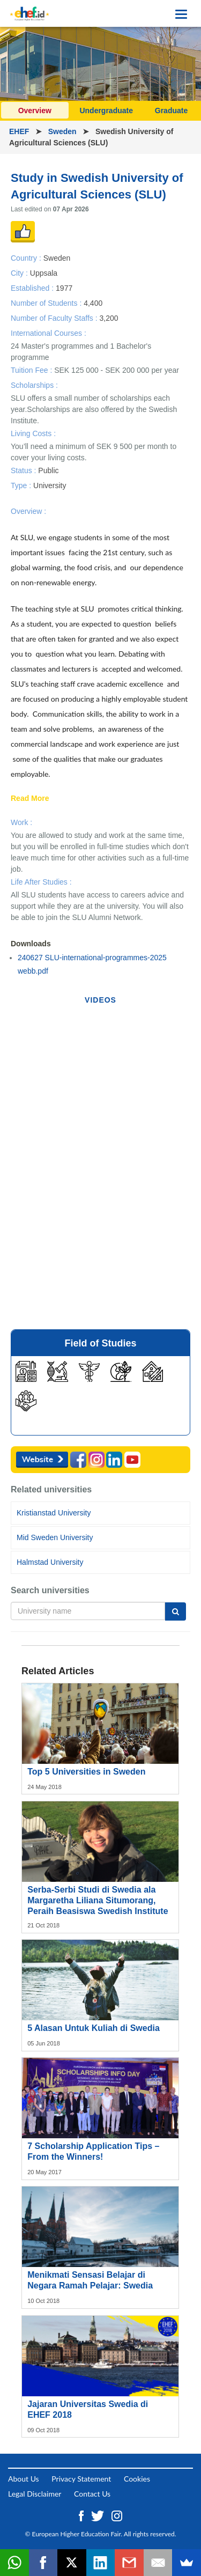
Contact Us (92, 2493)
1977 (64, 287)
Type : (22, 485)
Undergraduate (106, 110)
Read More (30, 799)
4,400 (93, 302)
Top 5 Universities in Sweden (86, 1771)
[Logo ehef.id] (29, 13)
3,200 (108, 317)
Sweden (63, 131)
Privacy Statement (81, 2478)
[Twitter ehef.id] (98, 2514)
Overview (34, 110)
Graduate (171, 110)
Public (48, 470)
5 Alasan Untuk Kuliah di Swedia (93, 2028)
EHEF (20, 131)
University (49, 485)
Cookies (137, 2478)
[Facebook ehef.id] (82, 2514)
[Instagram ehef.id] (117, 2514)
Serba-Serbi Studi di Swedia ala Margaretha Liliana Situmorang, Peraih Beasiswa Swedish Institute (97, 1900)
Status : (24, 470)
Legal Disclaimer (34, 2493)
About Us (23, 2478)
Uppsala (43, 272)
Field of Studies (100, 1343)
